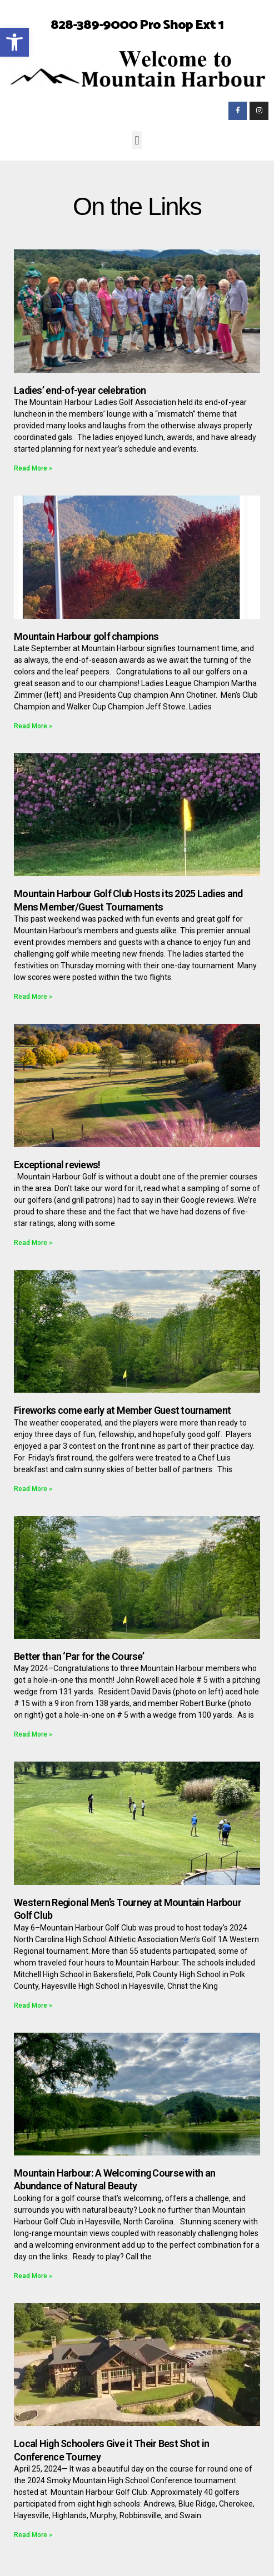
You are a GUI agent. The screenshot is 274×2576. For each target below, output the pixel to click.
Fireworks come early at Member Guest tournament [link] (122, 1410)
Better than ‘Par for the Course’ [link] (79, 1656)
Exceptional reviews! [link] (57, 1165)
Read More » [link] (33, 468)
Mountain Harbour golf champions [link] (86, 636)
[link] (14, 42)
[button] (137, 140)
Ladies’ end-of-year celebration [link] (80, 390)
